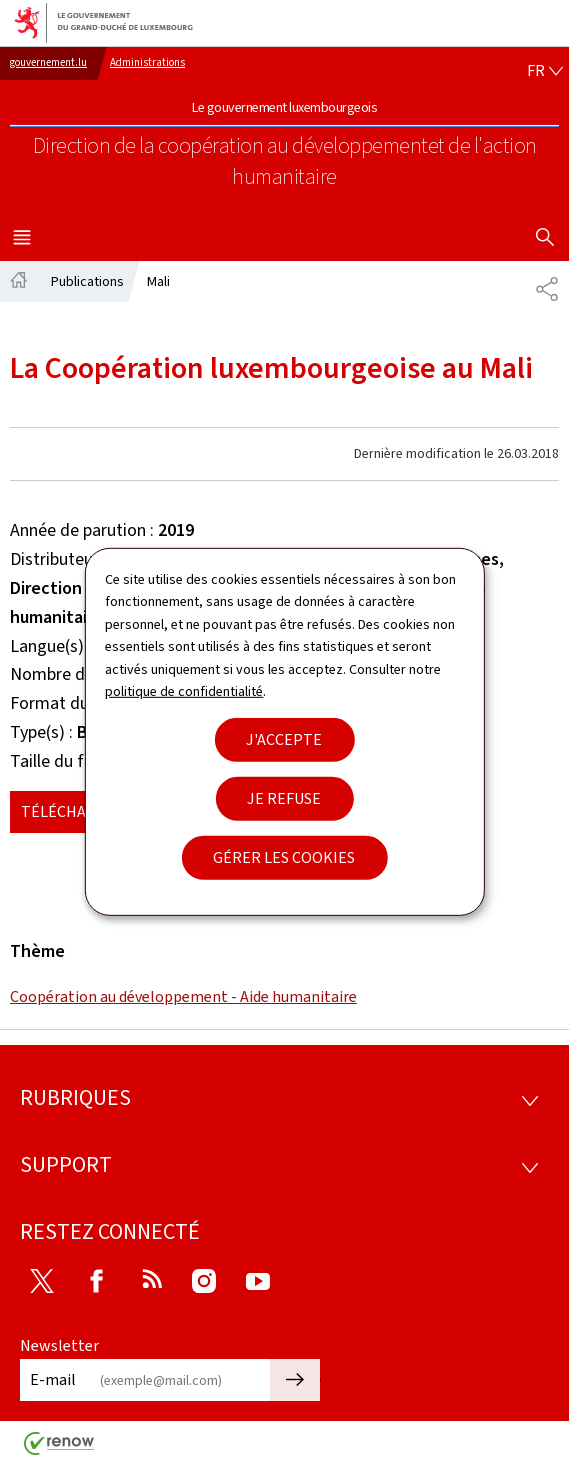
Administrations (147, 62)
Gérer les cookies (284, 857)
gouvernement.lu (48, 62)
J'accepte (284, 739)
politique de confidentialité (184, 691)
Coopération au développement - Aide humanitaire (183, 996)
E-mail (53, 1379)
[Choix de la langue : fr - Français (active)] (545, 71)
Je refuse (284, 798)
